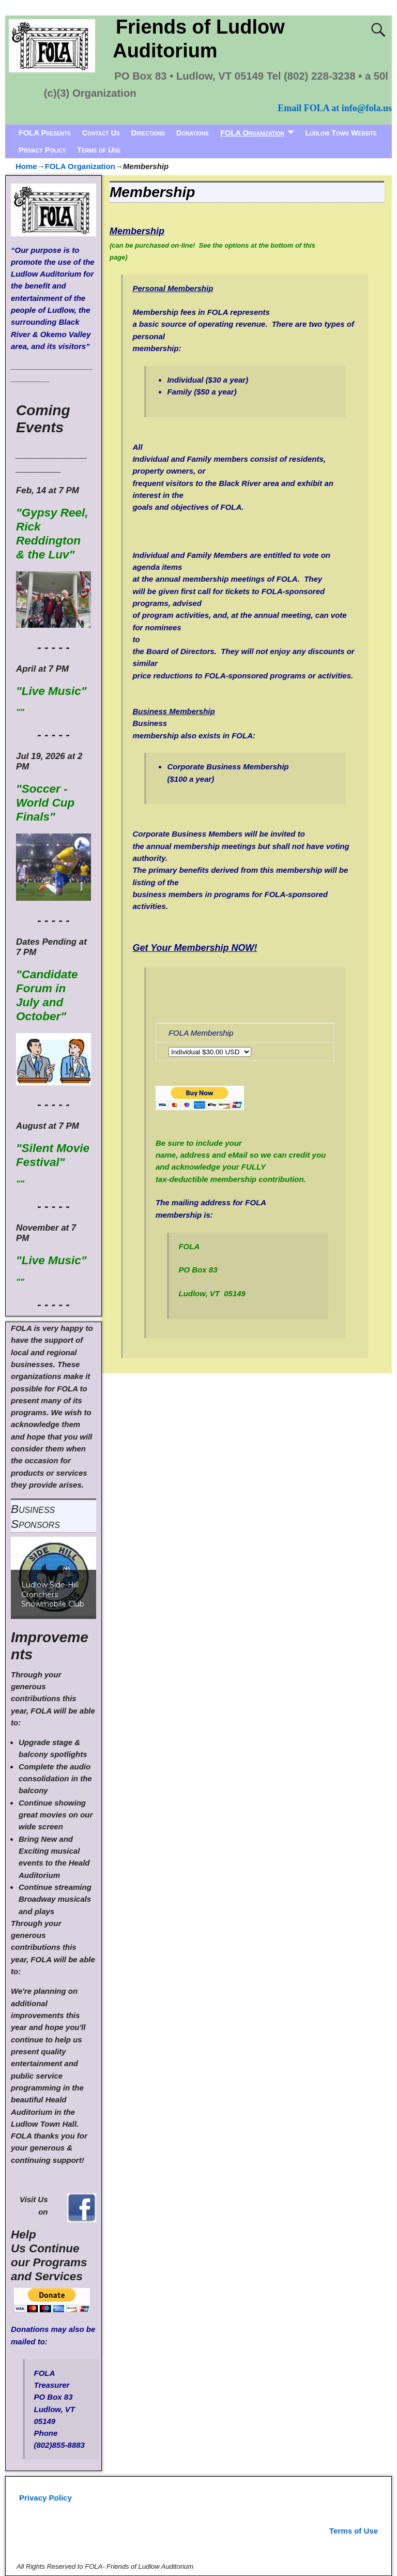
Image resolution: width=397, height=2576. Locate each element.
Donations (192, 133)
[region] (53, 1576)
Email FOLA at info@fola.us (335, 108)
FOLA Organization (252, 133)
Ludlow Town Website (340, 133)
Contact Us (101, 133)
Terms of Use (98, 150)
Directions (148, 133)
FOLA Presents (45, 133)
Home (26, 166)
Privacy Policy (42, 150)
